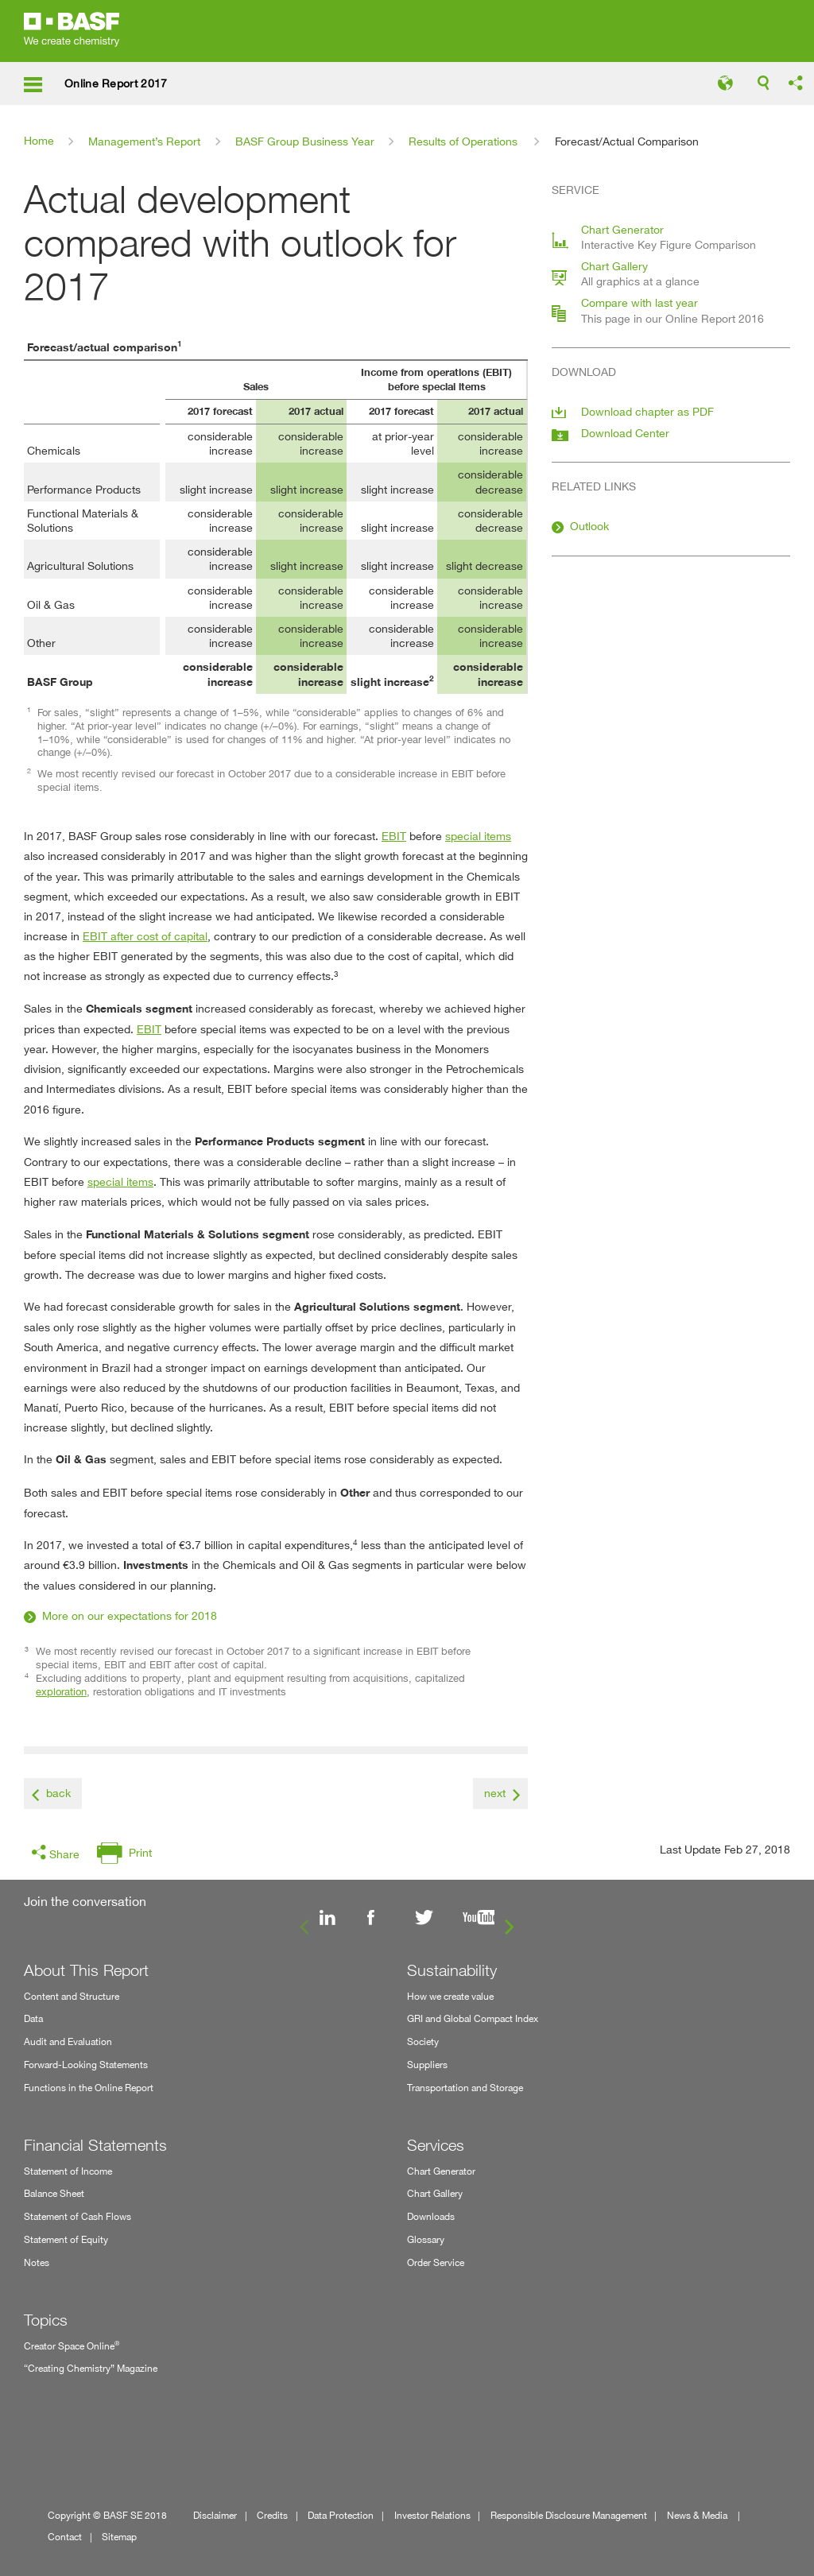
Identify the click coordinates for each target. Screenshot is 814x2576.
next (495, 1792)
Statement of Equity (66, 2239)
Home (39, 140)
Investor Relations (432, 2515)
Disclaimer (215, 2515)
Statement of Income (68, 2171)
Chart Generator (441, 2171)
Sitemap (119, 2537)
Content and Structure (71, 1996)
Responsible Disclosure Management (568, 2515)
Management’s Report (144, 141)
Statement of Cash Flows (77, 2216)
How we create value (450, 1996)
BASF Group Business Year (304, 141)
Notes (36, 2262)
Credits (272, 2515)
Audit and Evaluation (68, 2041)
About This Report (86, 1970)
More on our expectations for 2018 (129, 1615)
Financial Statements (95, 2145)
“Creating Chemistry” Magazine (90, 2368)
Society (423, 2041)
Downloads (431, 2216)
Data (33, 2018)
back (58, 1792)
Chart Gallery (435, 2193)
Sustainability (452, 1970)
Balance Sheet (54, 2193)
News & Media (698, 2515)
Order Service (435, 2262)
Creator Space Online (71, 2345)
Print (140, 1852)
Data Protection (341, 2515)
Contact (65, 2537)
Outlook (589, 526)
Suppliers (427, 2064)
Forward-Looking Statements (86, 2064)
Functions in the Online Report (88, 2088)
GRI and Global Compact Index (472, 2018)
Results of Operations (463, 141)
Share (64, 1854)
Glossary (425, 2239)
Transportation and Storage (465, 2088)
